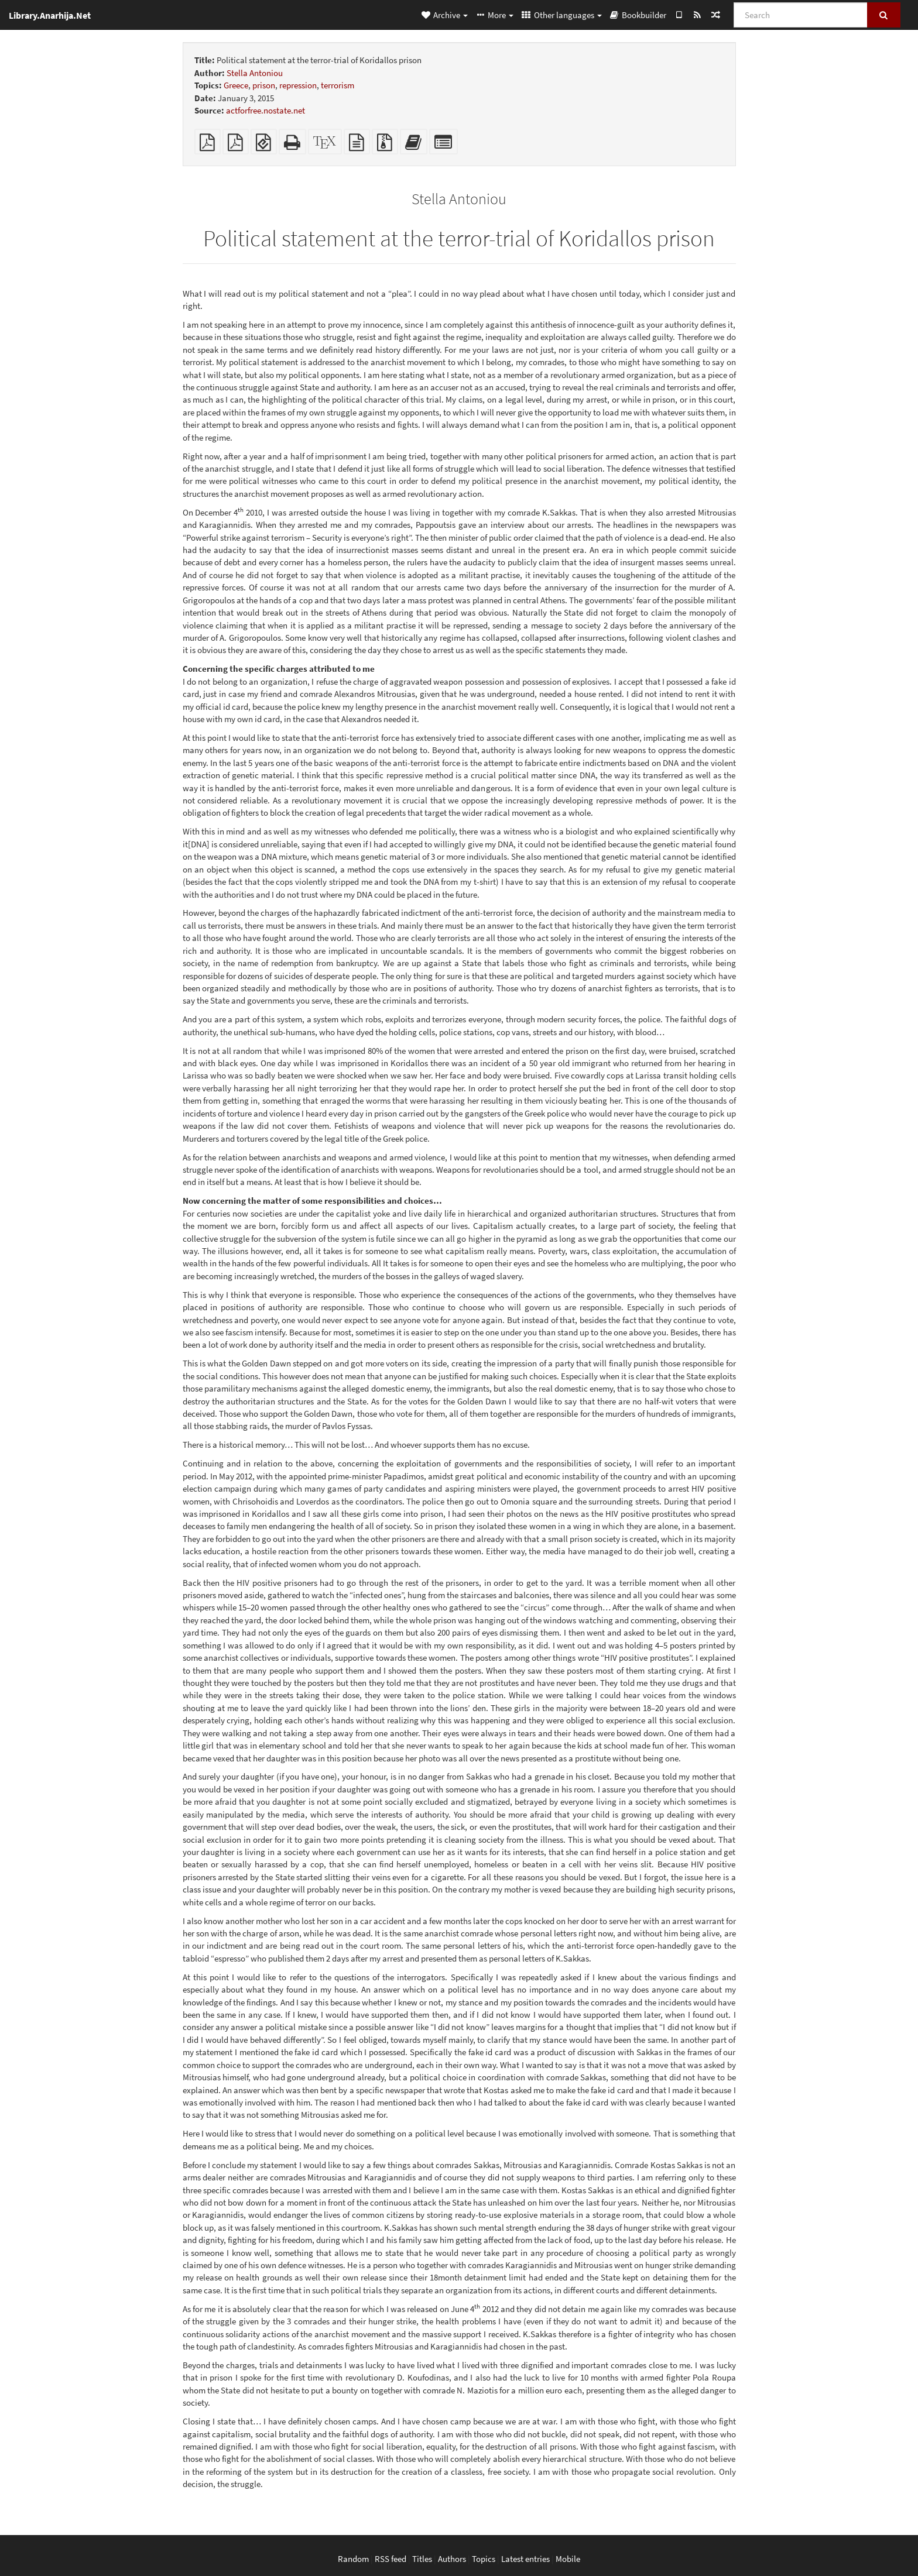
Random (353, 2558)
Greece (236, 85)
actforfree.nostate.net (265, 110)
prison (263, 85)
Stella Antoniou (255, 72)
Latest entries (525, 2558)
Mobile (568, 2558)
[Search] (801, 15)
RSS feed (390, 2558)
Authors (452, 2558)
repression (298, 85)
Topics (483, 2558)
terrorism (337, 85)
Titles (422, 2558)
